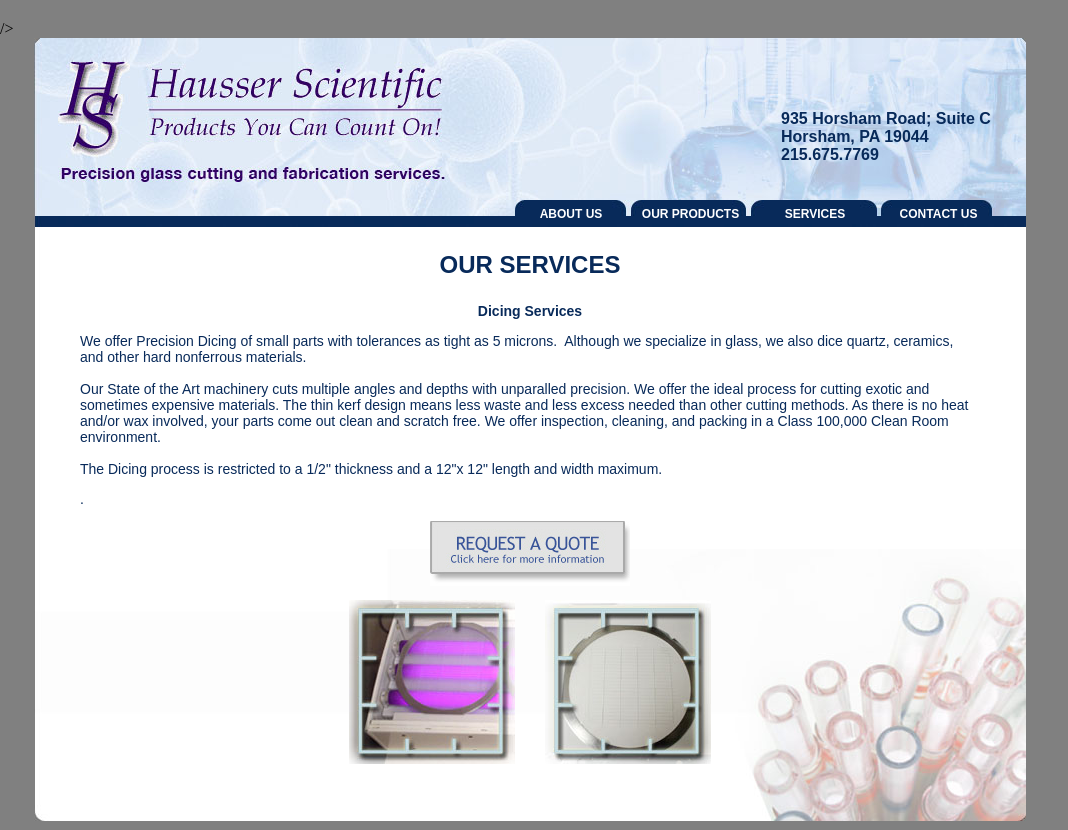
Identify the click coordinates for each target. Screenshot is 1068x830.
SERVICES (815, 214)
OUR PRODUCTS (690, 214)
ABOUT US (571, 214)
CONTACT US (939, 214)
